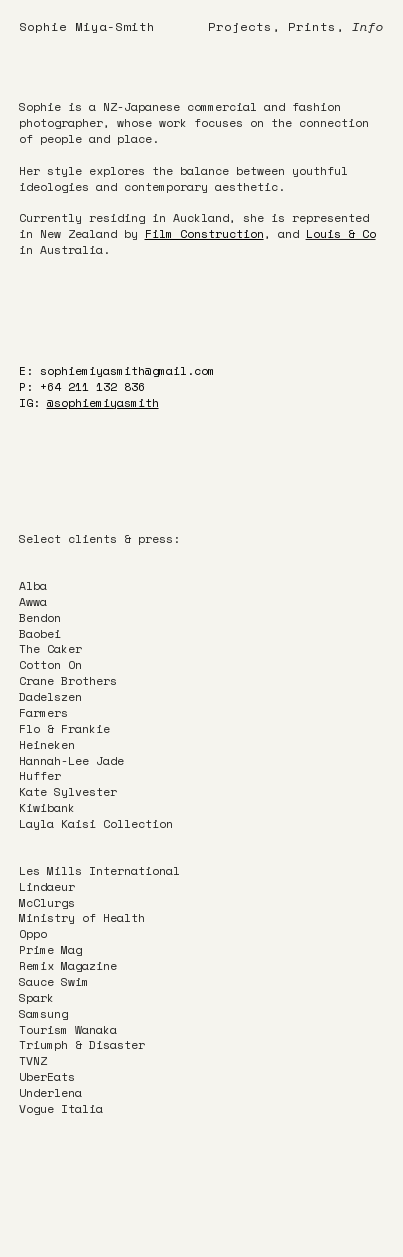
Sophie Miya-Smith (87, 26)
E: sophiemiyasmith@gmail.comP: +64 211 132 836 (117, 378)
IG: (89, 402)
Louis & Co (341, 233)
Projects (240, 26)
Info (368, 26)
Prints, (316, 26)
